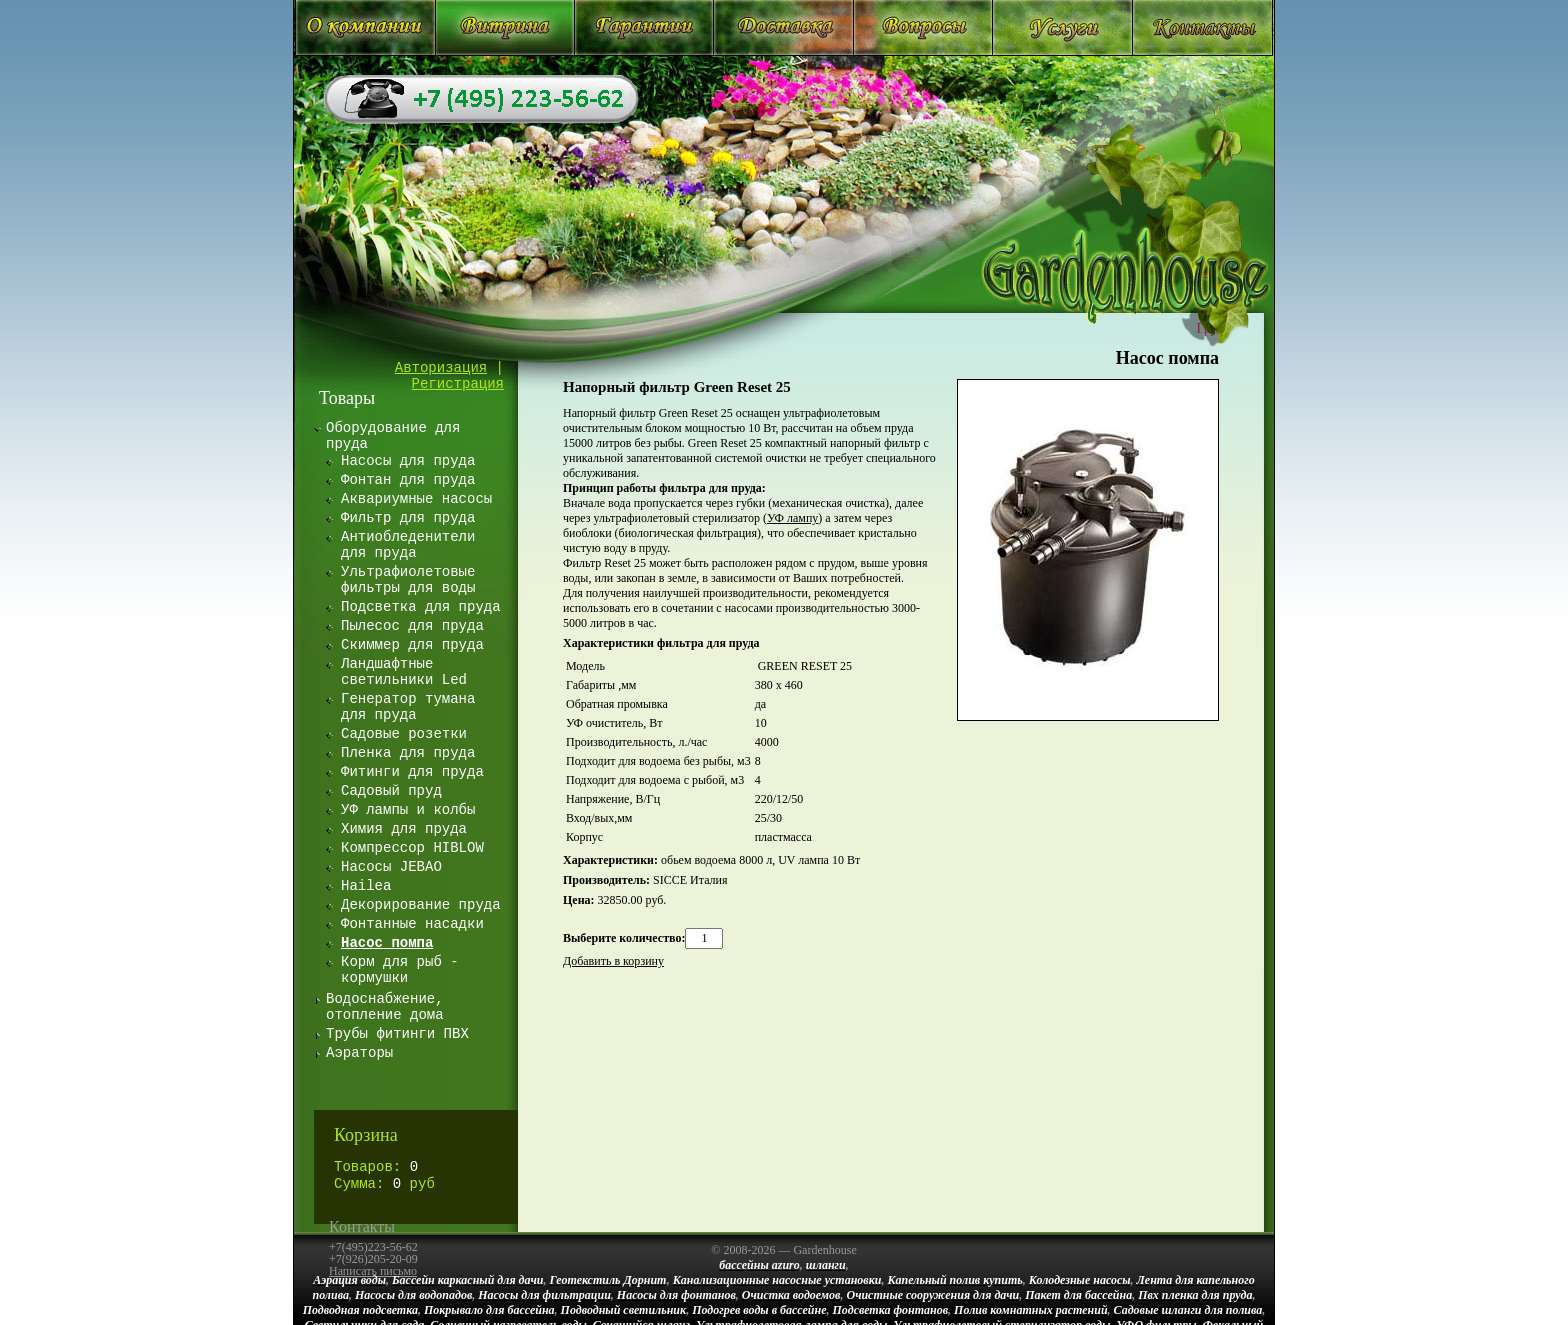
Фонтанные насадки (412, 924)
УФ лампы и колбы (408, 810)
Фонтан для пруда (408, 480)
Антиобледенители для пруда (408, 545)
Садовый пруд (391, 791)
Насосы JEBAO (391, 867)
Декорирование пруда (421, 905)
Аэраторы (359, 1053)
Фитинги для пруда (412, 772)
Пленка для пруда (408, 753)
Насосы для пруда (408, 461)
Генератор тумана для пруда (408, 707)
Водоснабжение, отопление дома (385, 1007)
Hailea (366, 886)
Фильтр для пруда (408, 518)
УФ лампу (792, 518)
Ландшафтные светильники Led (404, 672)
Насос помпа (1167, 358)
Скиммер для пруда (412, 645)
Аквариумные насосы (416, 499)
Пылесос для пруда (412, 626)
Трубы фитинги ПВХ (397, 1034)
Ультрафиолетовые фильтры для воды (408, 580)
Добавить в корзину (613, 961)
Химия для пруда (404, 829)
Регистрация (458, 384)
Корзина (366, 1135)
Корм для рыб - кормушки (400, 970)
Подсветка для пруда (421, 607)
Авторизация (441, 368)
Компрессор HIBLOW (412, 848)
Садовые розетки (404, 734)
